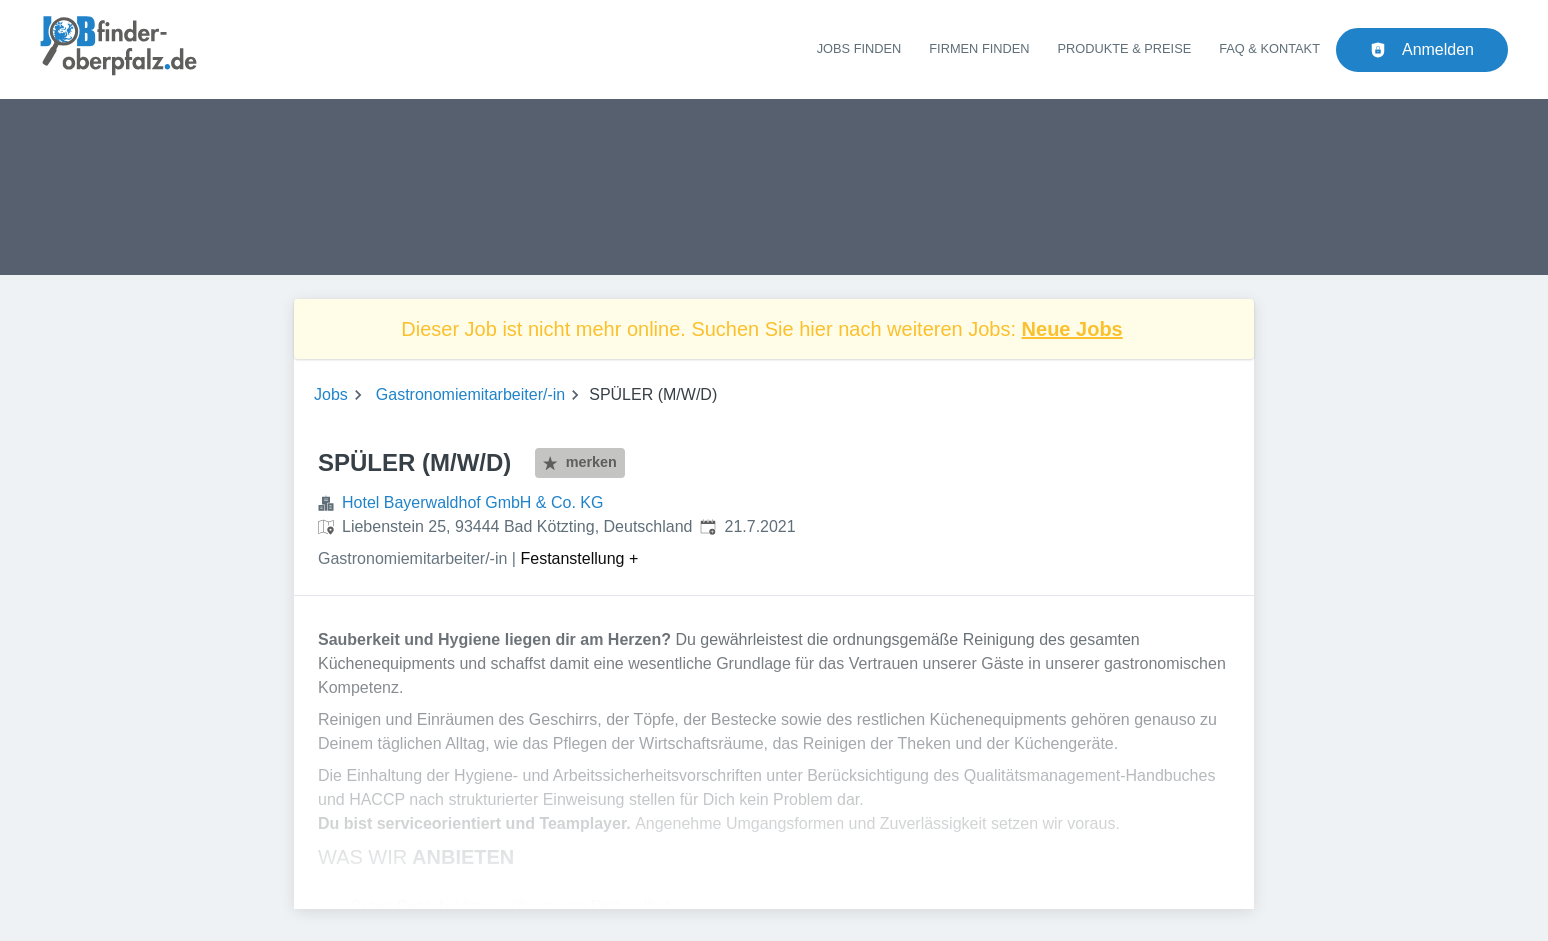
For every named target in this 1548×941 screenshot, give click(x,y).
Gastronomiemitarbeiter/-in (470, 394)
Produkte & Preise (1125, 48)
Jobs (331, 394)
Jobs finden (859, 48)
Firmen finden (979, 48)
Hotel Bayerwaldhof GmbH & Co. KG (472, 502)
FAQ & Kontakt (1269, 48)
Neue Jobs (1072, 329)
